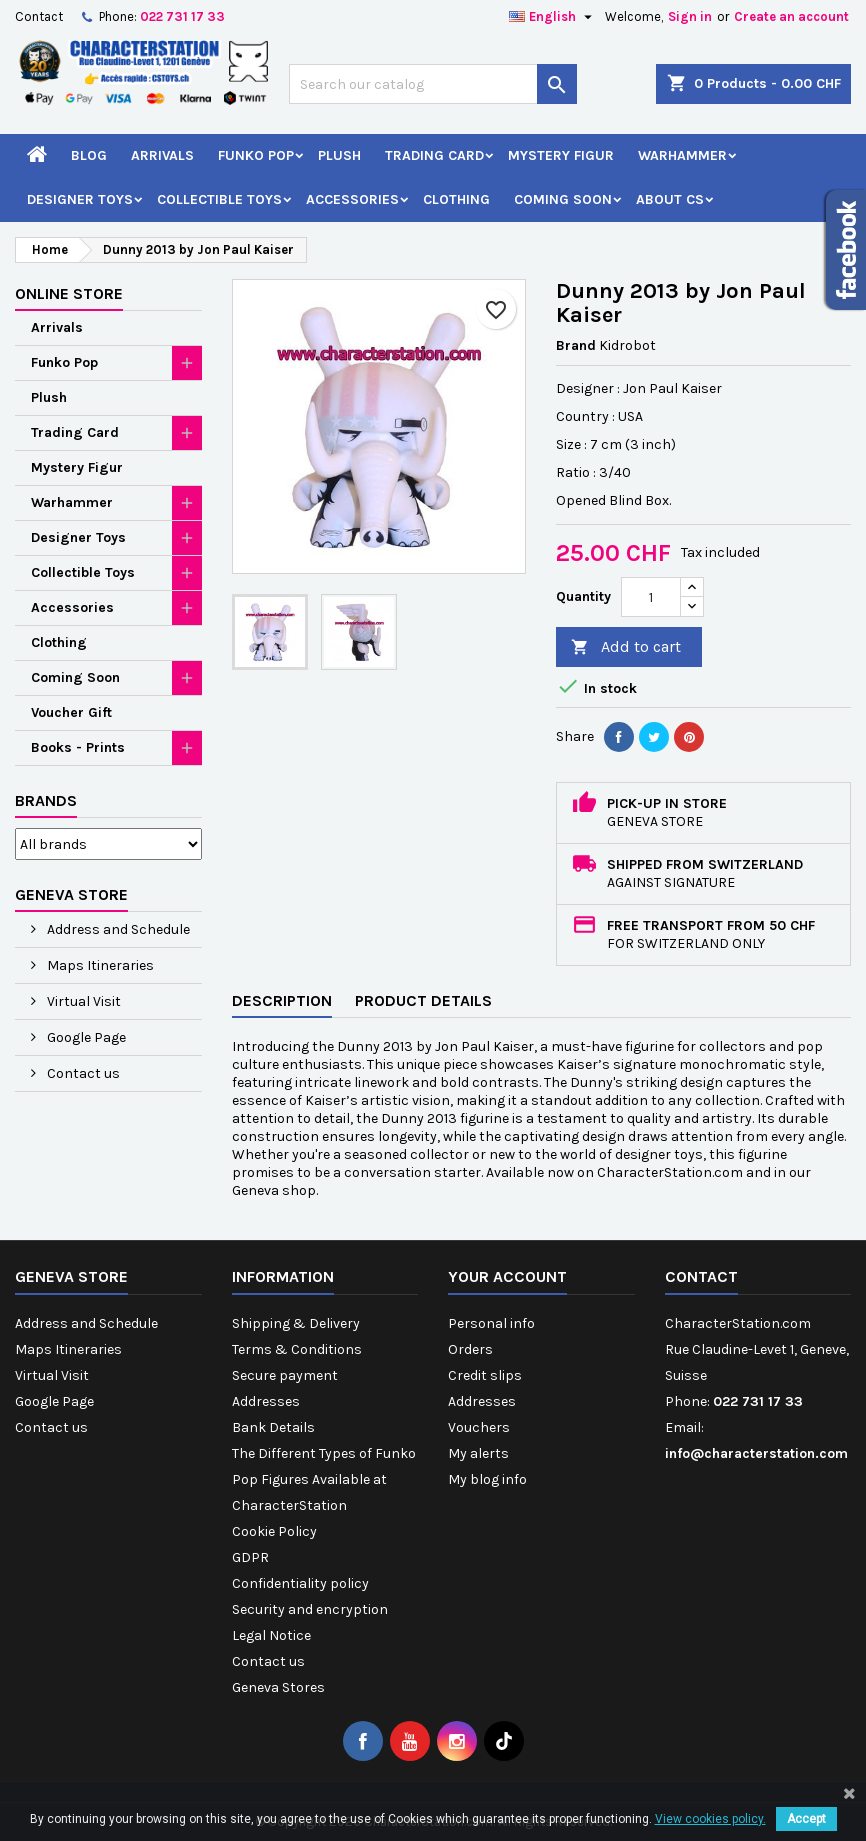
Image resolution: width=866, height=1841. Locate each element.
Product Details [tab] (423, 1000)
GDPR (250, 1557)
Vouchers (479, 1427)
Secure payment (285, 1375)
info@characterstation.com (756, 1453)
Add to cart (626, 647)
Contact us (82, 1073)
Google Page (85, 1037)
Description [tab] (282, 1000)
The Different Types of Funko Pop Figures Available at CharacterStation (324, 1479)
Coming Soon (563, 199)
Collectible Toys (219, 199)
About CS (670, 199)
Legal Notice (271, 1635)
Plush (339, 155)
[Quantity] (651, 597)
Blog (89, 155)
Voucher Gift (71, 712)
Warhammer (682, 155)
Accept (806, 1819)
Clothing (456, 199)
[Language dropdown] (553, 17)
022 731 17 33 (182, 16)
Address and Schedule (117, 929)
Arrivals (162, 155)
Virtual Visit (82, 1001)
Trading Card (434, 155)
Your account (507, 1276)
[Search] (433, 84)
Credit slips (485, 1375)
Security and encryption (310, 1609)
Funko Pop (256, 155)
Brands (46, 800)
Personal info (491, 1323)
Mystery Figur (561, 155)
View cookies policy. (710, 1819)
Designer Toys (80, 199)
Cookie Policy (274, 1531)
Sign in (690, 16)
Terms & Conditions (297, 1349)
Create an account (791, 16)
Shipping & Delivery (296, 1323)
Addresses (266, 1401)
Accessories (352, 199)
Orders (470, 1349)
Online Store (69, 293)
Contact (39, 16)
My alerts (478, 1453)
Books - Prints (78, 747)
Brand (576, 345)
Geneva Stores (278, 1687)
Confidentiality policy (300, 1583)
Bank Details (273, 1427)
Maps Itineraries (99, 965)
